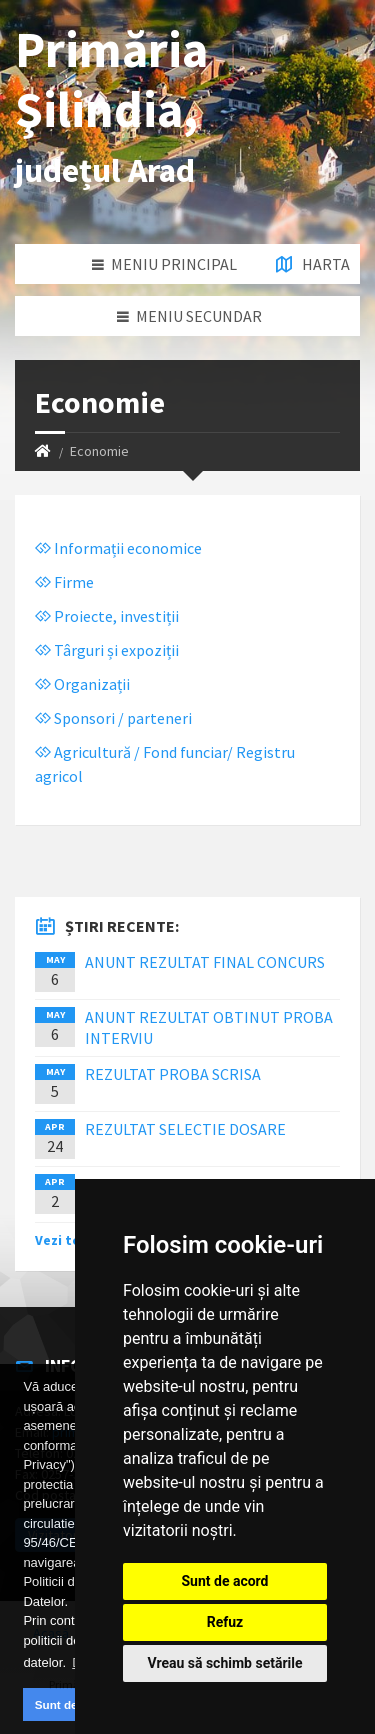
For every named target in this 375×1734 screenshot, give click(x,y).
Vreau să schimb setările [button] (224, 1663)
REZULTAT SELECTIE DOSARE (185, 1129)
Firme (64, 582)
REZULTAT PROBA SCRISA (173, 1074)
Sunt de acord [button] (74, 1704)
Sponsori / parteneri (113, 718)
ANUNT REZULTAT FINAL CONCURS (205, 962)
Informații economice (118, 548)
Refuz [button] (225, 1622)
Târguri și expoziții (107, 650)
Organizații (82, 684)
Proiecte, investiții (107, 616)
